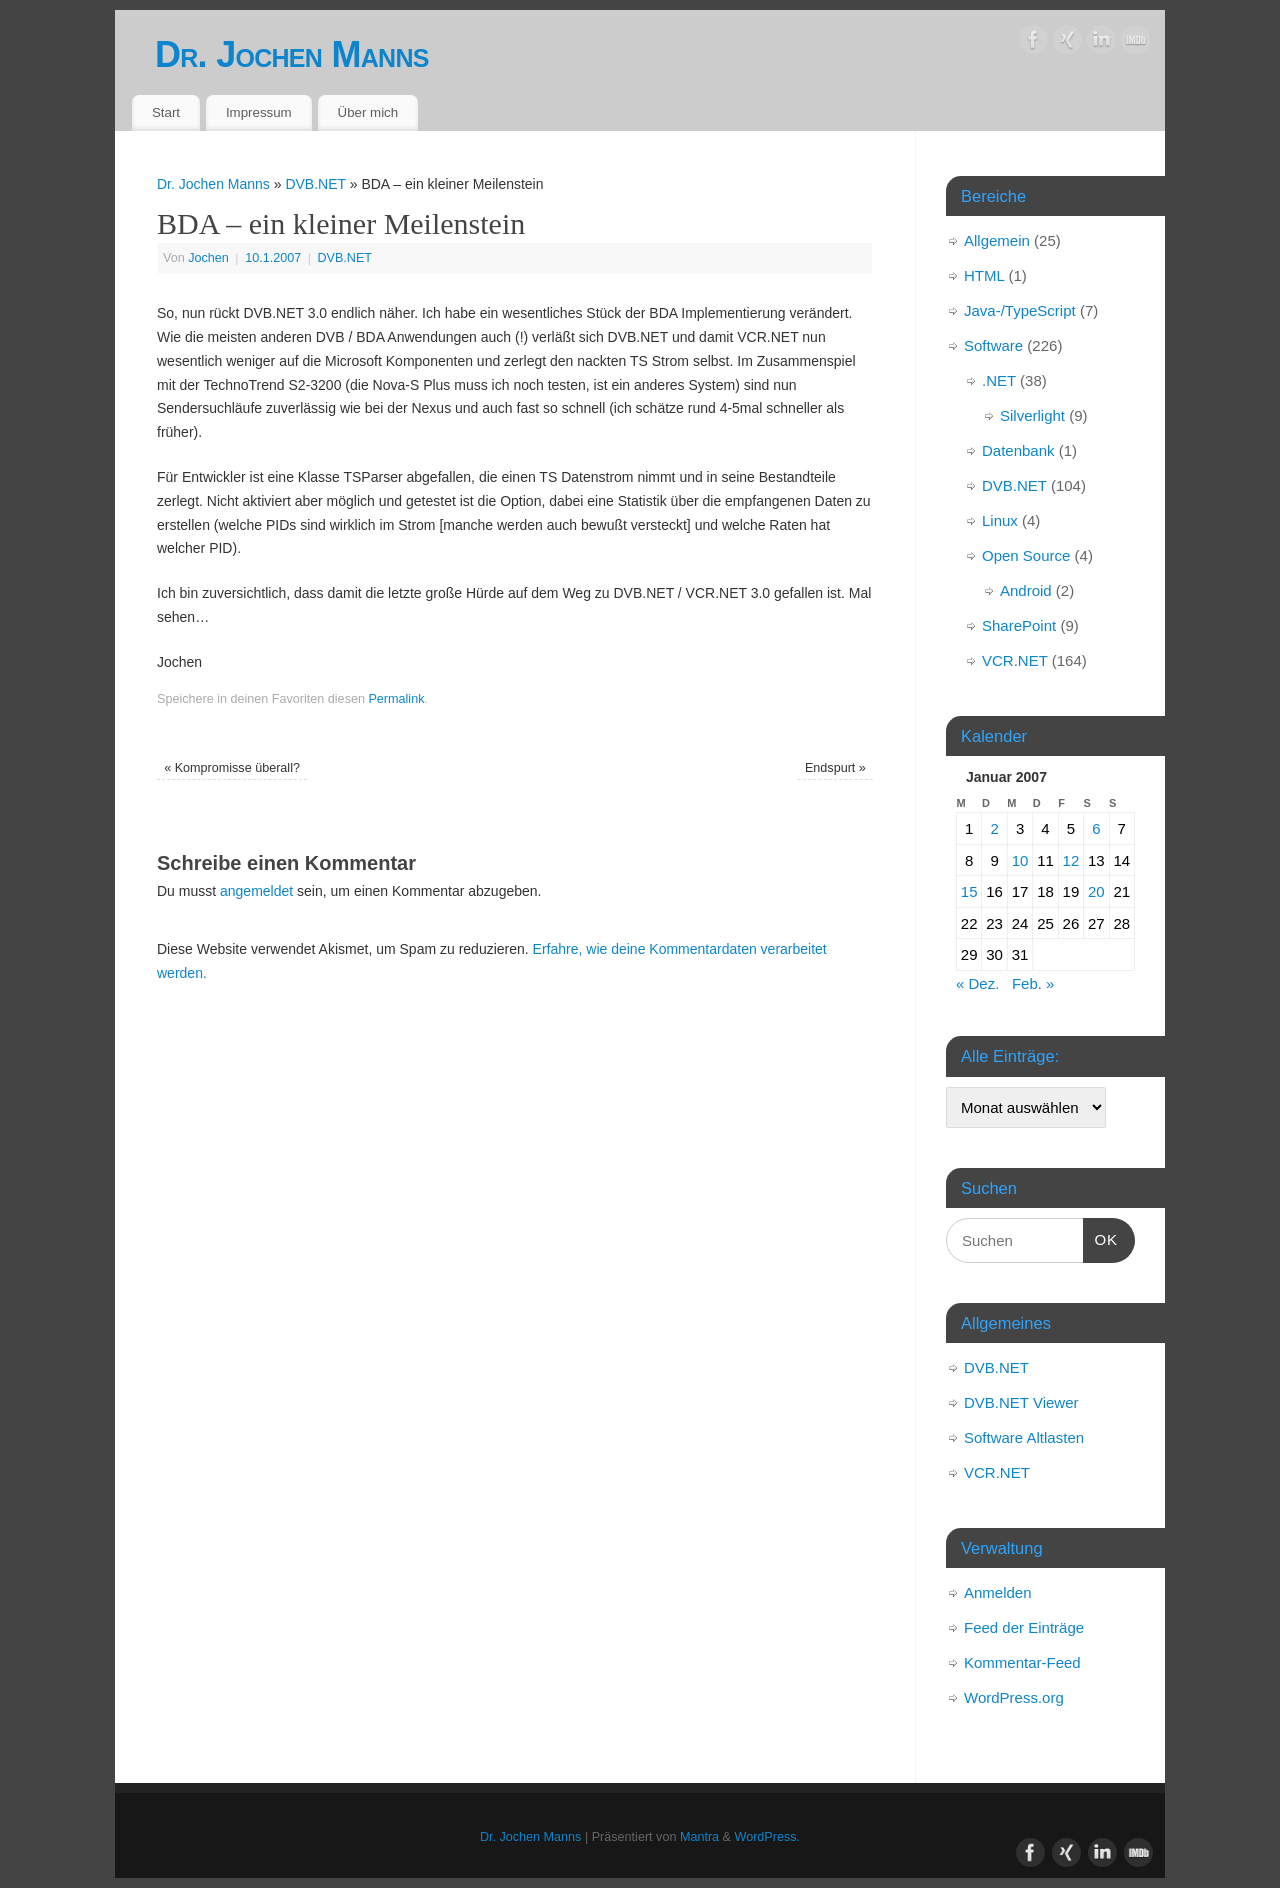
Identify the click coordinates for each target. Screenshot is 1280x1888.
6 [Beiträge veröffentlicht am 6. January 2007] (1096, 828)
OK (1101, 1237)
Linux (1000, 520)
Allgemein (997, 240)
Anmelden (998, 1592)
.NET (999, 380)
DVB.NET (315, 184)
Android (1026, 590)
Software (993, 345)
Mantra (699, 1837)
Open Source (1026, 555)
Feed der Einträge (1024, 1627)
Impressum (259, 112)
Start (166, 112)
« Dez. (977, 983)
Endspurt (835, 768)
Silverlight (1032, 415)
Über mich (368, 112)
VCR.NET (1015, 660)
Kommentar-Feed (1022, 1662)
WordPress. (768, 1837)
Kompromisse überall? (232, 768)
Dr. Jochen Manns (292, 54)
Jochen (208, 258)
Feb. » (1033, 983)
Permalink (396, 699)
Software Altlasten (1024, 1437)
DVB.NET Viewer (1021, 1402)
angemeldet (256, 891)
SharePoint (1019, 625)
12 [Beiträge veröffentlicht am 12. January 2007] (1071, 860)
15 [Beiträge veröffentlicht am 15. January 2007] (969, 891)
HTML (984, 275)
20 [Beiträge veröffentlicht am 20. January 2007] (1096, 891)
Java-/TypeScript (1020, 310)
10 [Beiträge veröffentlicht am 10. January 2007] (1020, 860)
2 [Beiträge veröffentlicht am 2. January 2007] (994, 828)
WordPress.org (1014, 1697)
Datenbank (1018, 450)
